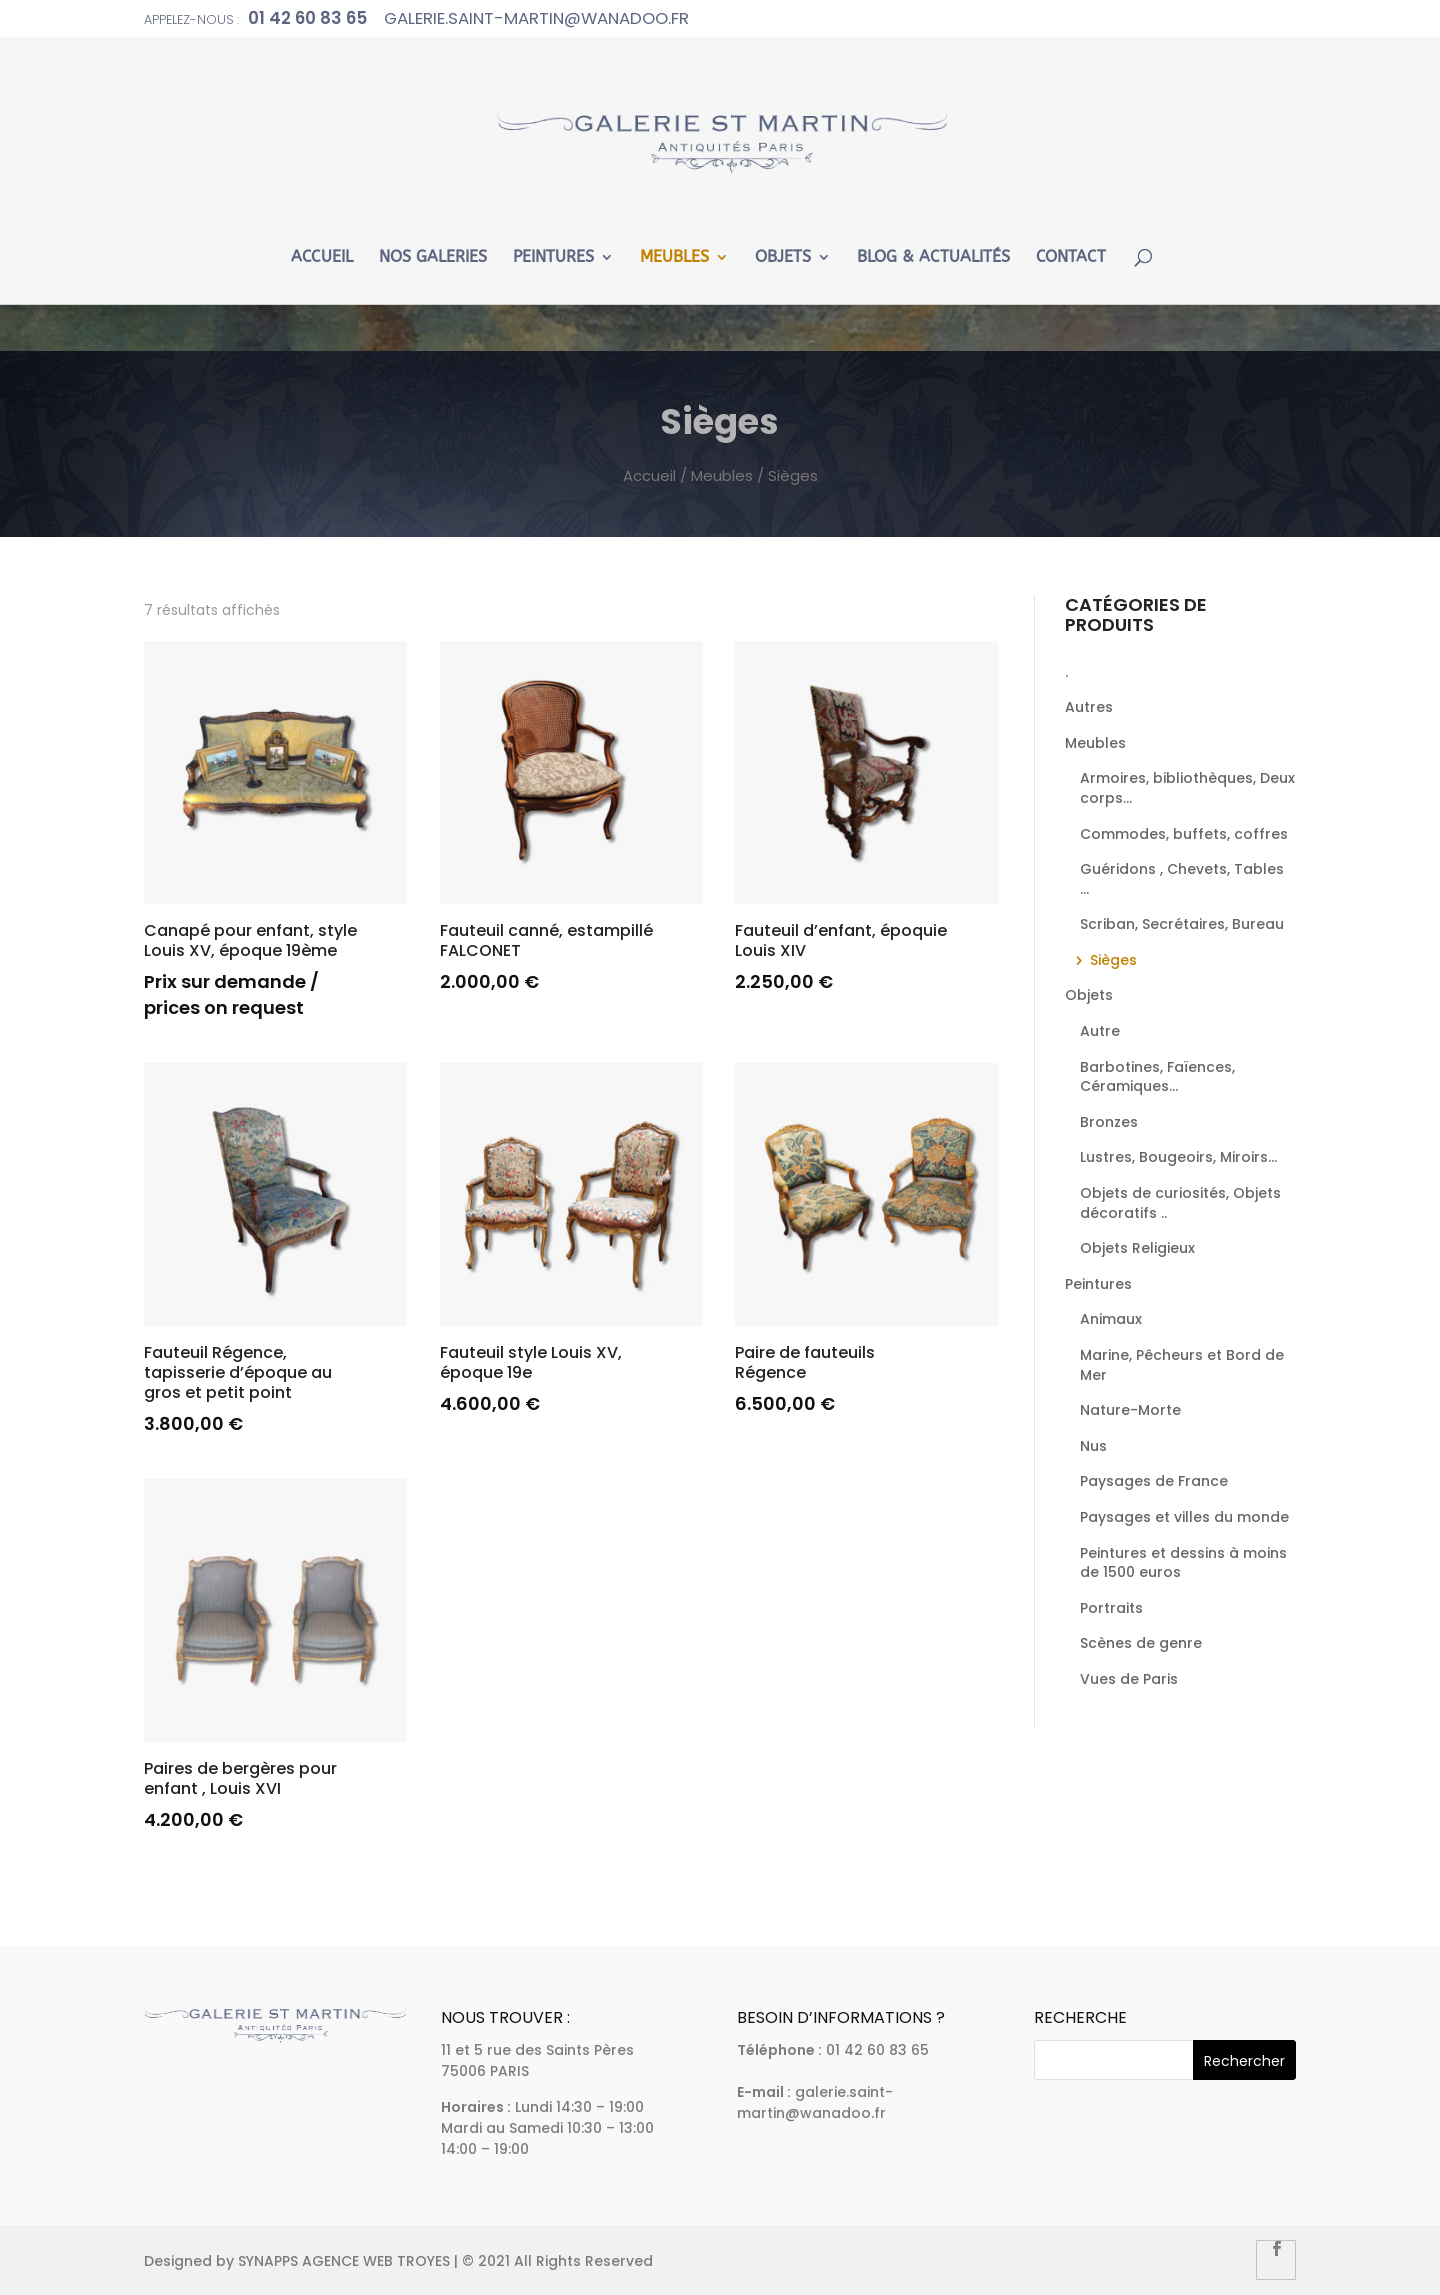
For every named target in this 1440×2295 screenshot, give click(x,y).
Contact (1071, 257)
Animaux (1111, 1319)
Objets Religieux (1137, 1248)
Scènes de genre (1141, 1643)
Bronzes (1109, 1122)
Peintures (553, 257)
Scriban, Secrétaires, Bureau (1182, 924)
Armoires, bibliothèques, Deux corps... (1187, 788)
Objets (783, 257)
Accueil (322, 257)
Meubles (674, 257)
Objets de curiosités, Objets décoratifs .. (1180, 1203)
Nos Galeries (433, 257)
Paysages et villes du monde (1184, 1517)
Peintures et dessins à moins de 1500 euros (1183, 1563)
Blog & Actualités (933, 257)
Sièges (1113, 960)
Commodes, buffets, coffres (1184, 834)
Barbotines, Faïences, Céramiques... (1157, 1077)
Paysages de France (1154, 1481)
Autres (1089, 707)
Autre (1100, 1031)
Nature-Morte (1130, 1410)
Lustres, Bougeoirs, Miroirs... (1178, 1157)
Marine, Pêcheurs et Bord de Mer (1182, 1365)
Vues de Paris (1129, 1679)
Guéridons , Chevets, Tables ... (1182, 879)
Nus (1093, 1446)
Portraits (1111, 1608)
